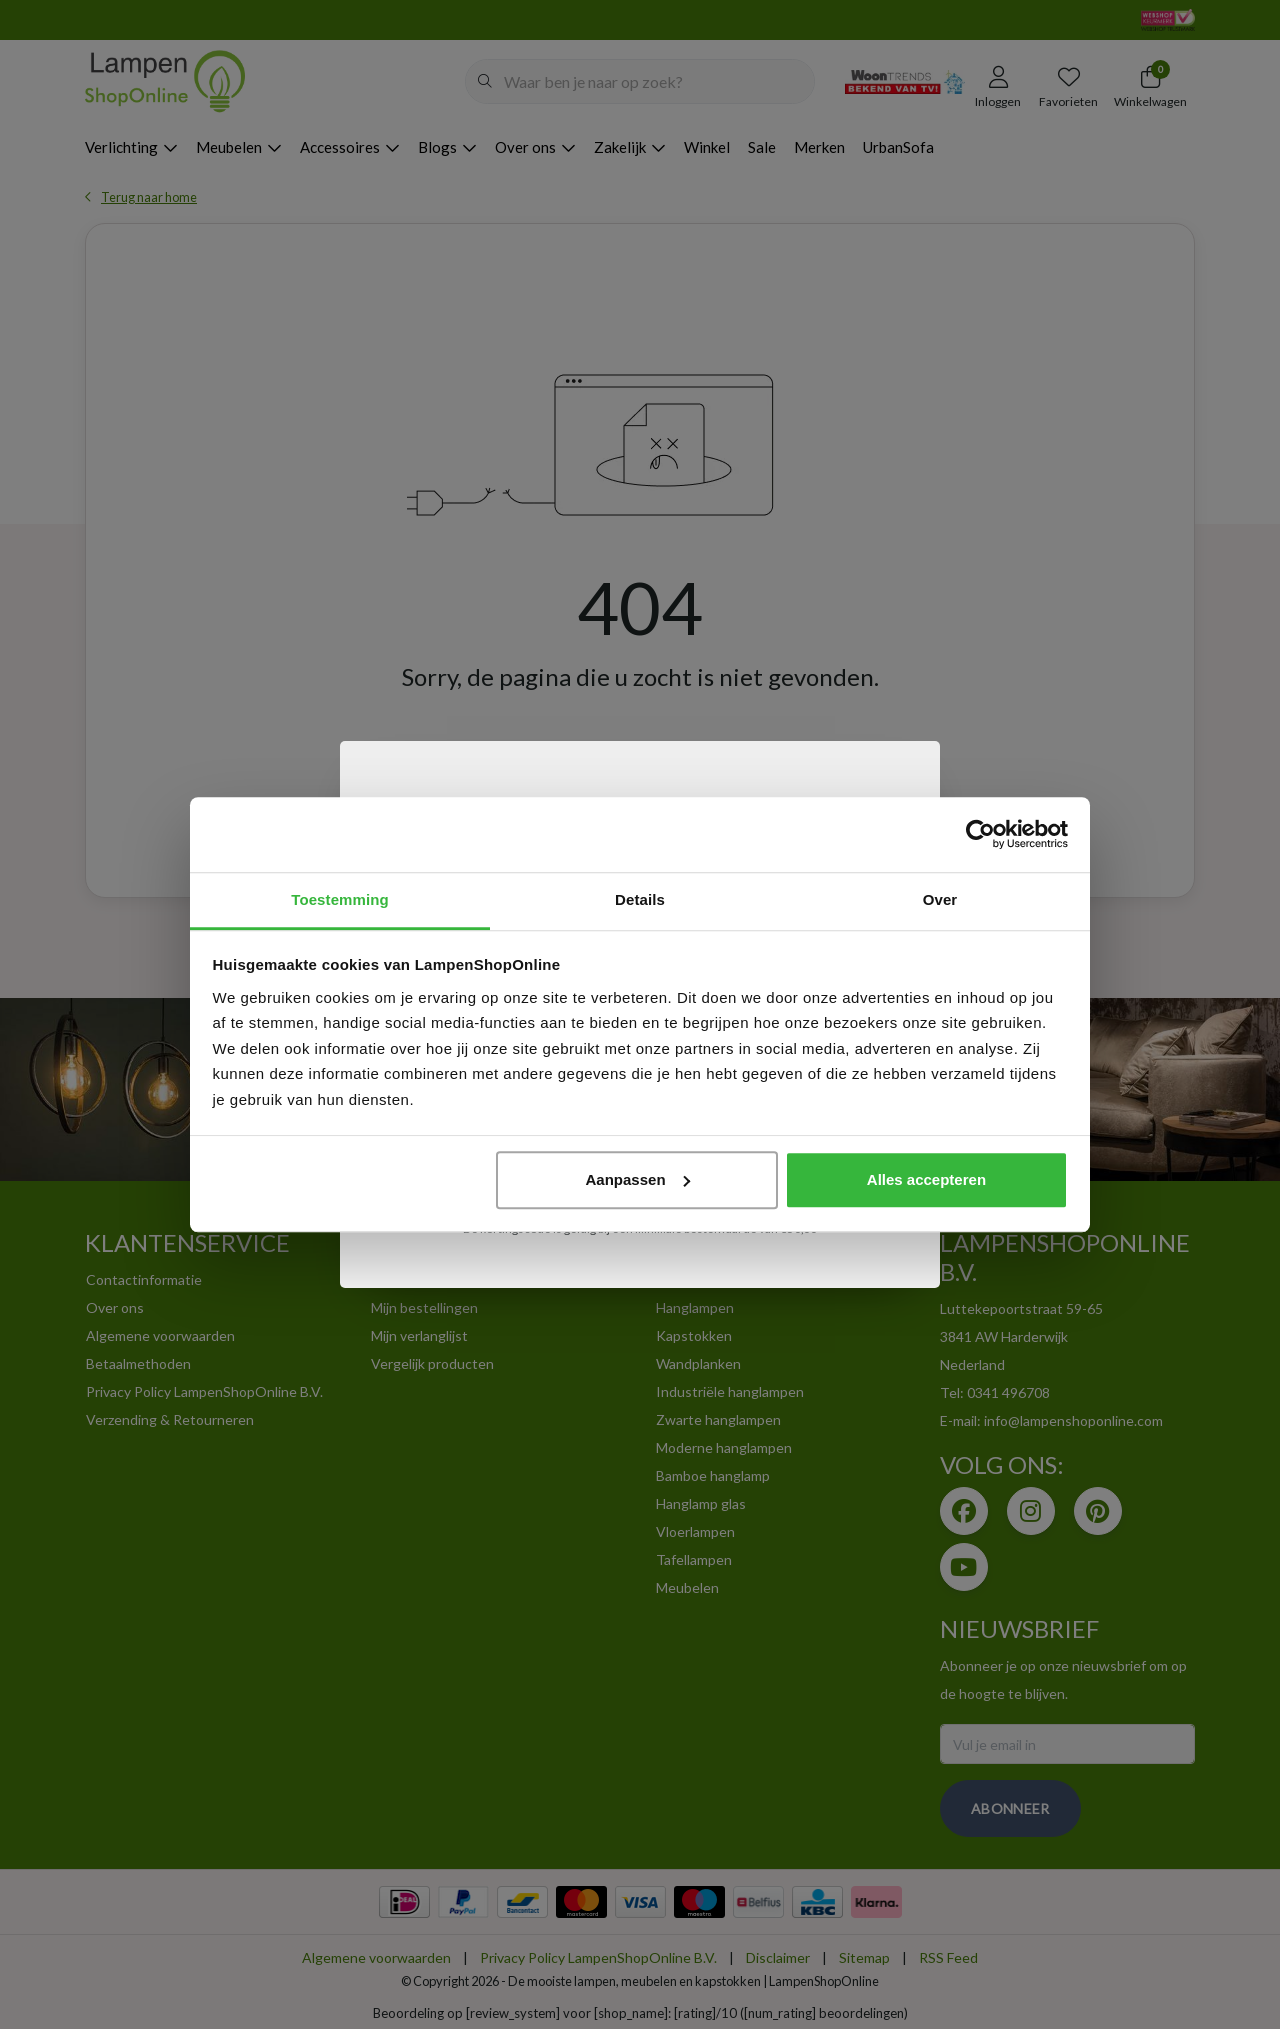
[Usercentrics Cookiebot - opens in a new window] (980, 834)
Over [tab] (940, 899)
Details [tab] (640, 899)
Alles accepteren (926, 1179)
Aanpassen (638, 1179)
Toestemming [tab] (340, 899)
